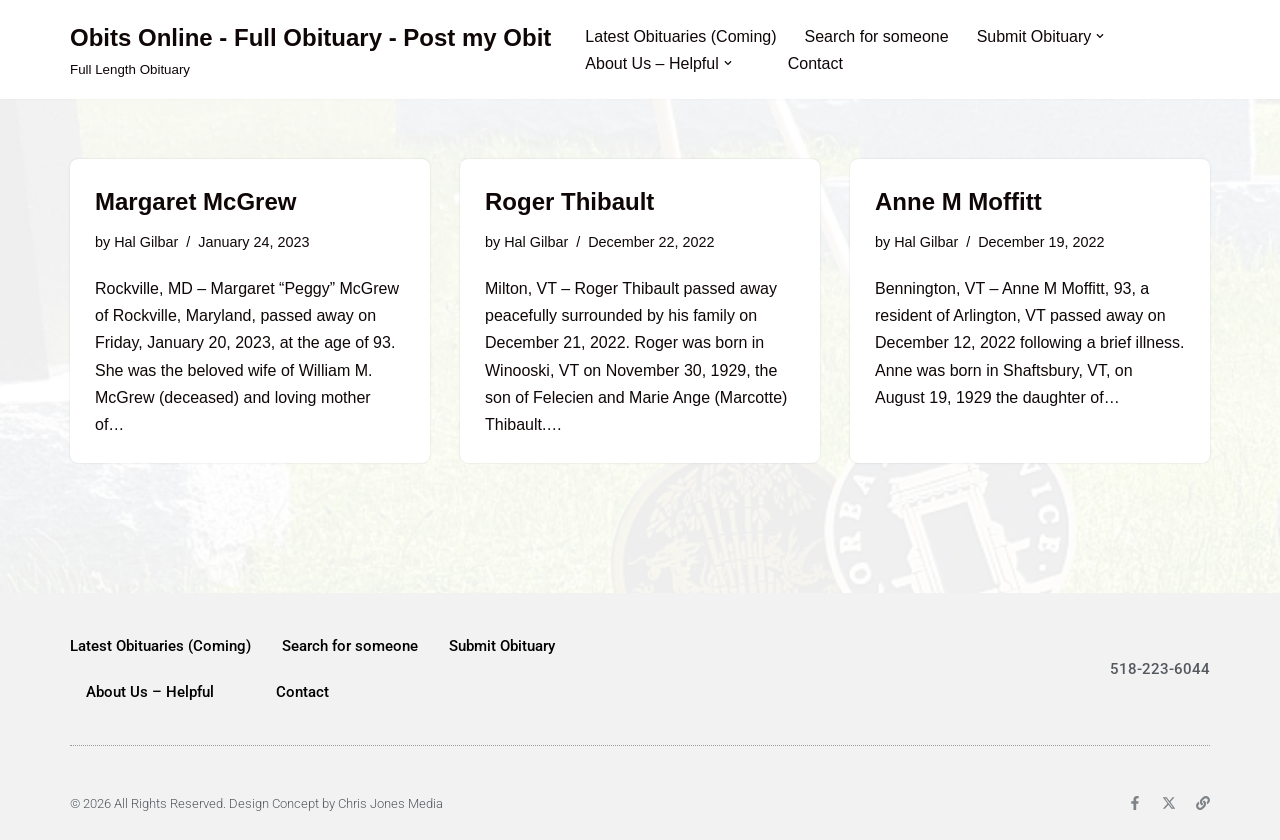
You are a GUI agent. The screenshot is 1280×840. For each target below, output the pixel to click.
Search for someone (877, 36)
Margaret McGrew (195, 201)
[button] (1100, 36)
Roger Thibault (569, 201)
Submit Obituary (502, 646)
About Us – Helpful (150, 692)
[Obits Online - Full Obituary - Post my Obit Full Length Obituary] (310, 49)
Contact (815, 63)
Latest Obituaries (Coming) (680, 36)
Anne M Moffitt (958, 201)
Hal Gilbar (146, 242)
